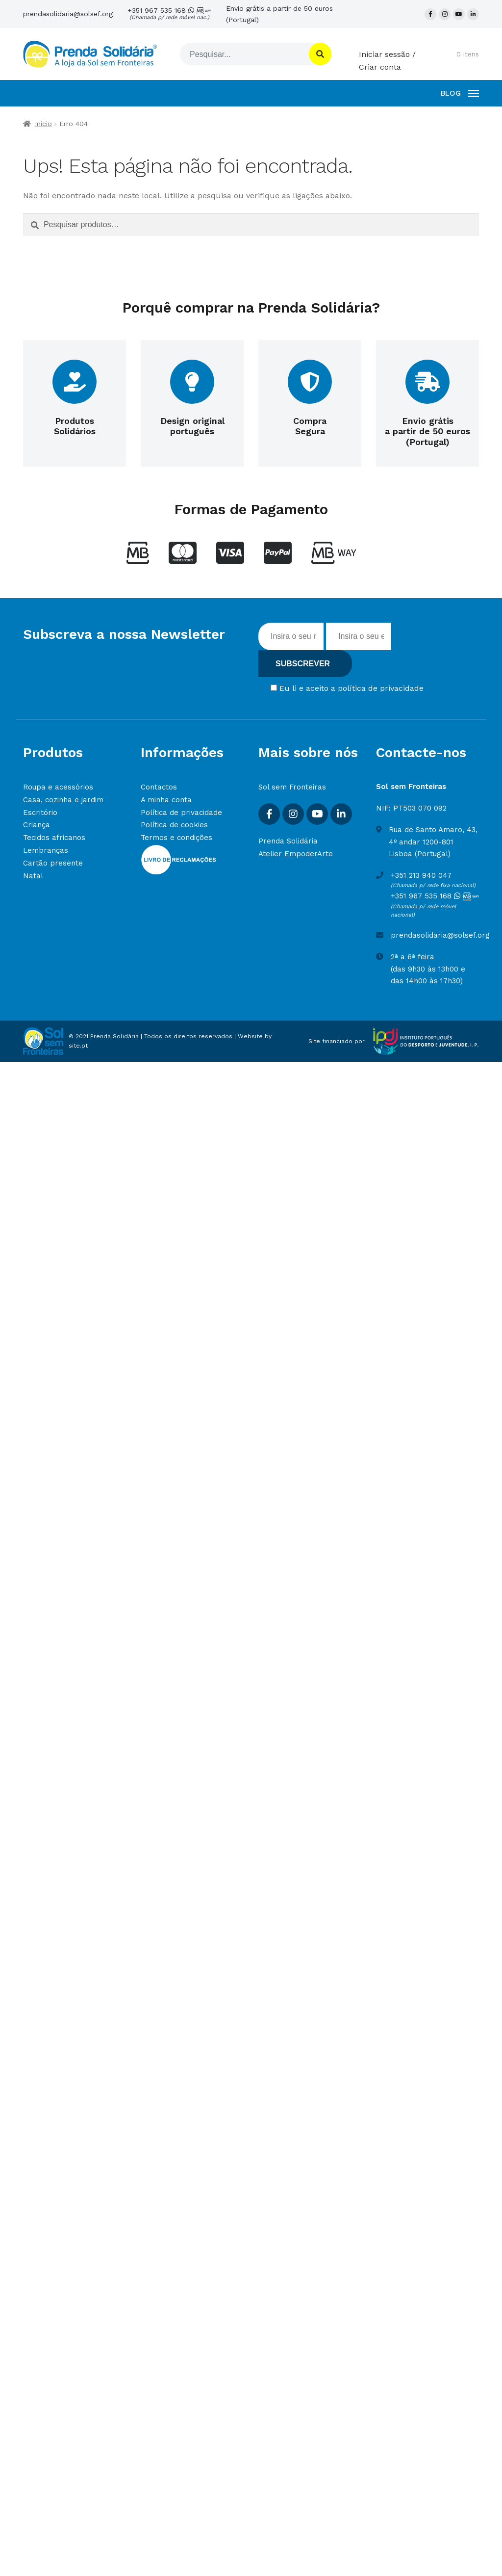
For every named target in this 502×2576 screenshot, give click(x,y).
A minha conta (166, 799)
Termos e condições (176, 837)
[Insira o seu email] (358, 636)
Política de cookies (174, 824)
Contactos (159, 787)
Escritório (40, 812)
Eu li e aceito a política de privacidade (351, 688)
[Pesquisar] (243, 54)
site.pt (78, 1045)
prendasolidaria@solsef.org (68, 14)
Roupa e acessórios (58, 787)
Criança (36, 824)
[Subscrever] (305, 664)
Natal (33, 875)
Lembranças (45, 850)
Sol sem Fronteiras (292, 787)
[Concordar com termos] (274, 687)
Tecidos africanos (54, 837)
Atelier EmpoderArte (295, 853)
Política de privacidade (181, 812)
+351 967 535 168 (169, 14)
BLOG (451, 93)
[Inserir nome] (291, 636)
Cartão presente (53, 863)
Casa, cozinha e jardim (63, 799)
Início (43, 124)
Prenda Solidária (288, 841)
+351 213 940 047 (421, 875)
